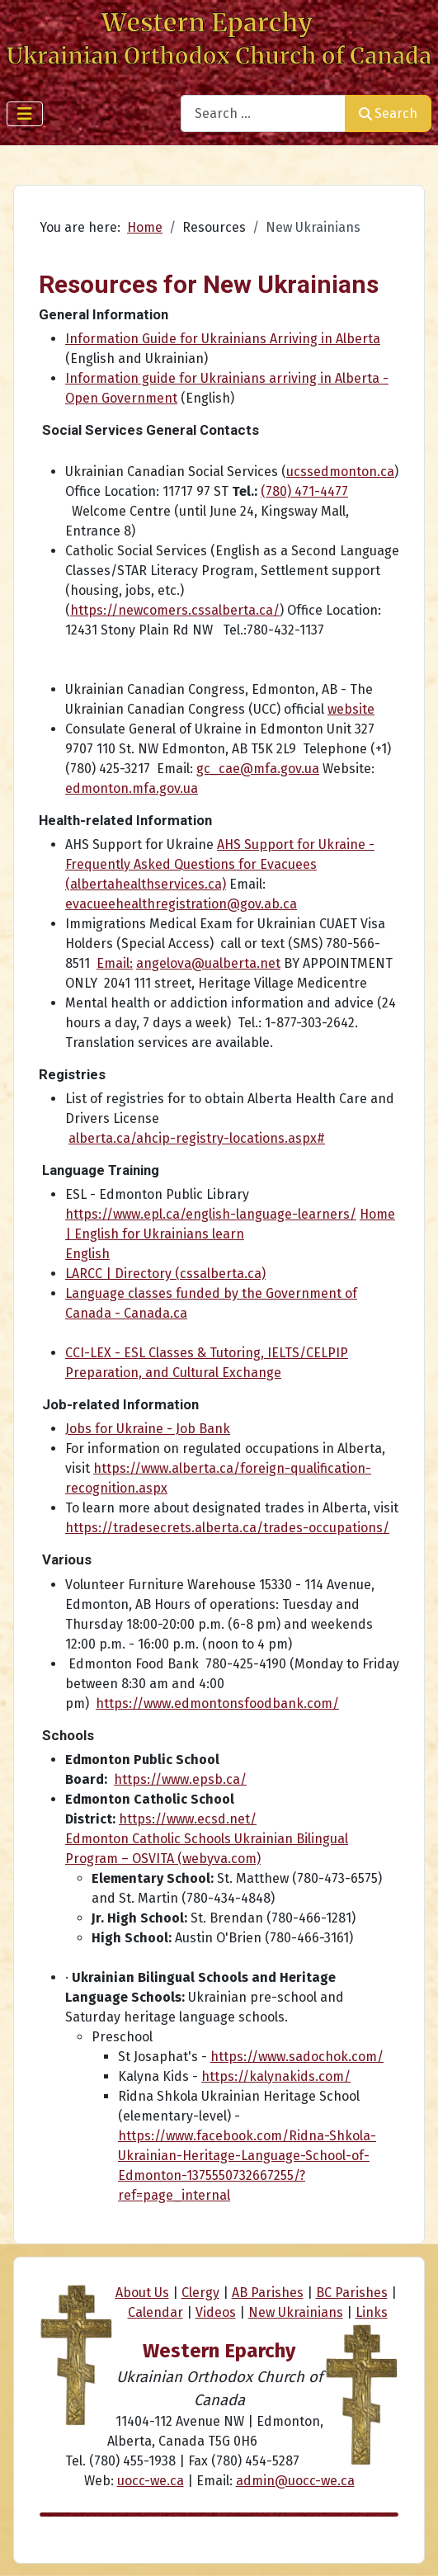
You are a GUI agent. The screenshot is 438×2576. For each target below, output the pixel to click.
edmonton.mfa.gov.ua (131, 788)
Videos (215, 2312)
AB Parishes (268, 2292)
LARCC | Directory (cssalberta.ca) (165, 1273)
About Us (142, 2292)
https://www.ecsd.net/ (188, 1819)
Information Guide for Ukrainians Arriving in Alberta (222, 339)
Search (388, 113)
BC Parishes (352, 2292)
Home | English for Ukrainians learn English (230, 1234)
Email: (115, 963)
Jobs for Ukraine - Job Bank (147, 1429)
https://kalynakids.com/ (276, 2076)
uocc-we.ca (150, 2481)
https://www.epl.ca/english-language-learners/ (210, 1214)
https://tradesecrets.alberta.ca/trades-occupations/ (227, 1528)
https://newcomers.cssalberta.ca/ (175, 610)
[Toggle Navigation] (25, 113)
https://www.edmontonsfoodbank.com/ (217, 1703)
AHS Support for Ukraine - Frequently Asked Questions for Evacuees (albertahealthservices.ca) (219, 864)
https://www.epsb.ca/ (180, 1779)
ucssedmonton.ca (340, 471)
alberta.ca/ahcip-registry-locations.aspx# (196, 1138)
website (350, 709)
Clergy (200, 2292)
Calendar (155, 2312)
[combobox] (263, 113)
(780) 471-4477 (304, 491)
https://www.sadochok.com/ (297, 2056)
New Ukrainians (295, 2312)
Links (372, 2312)
